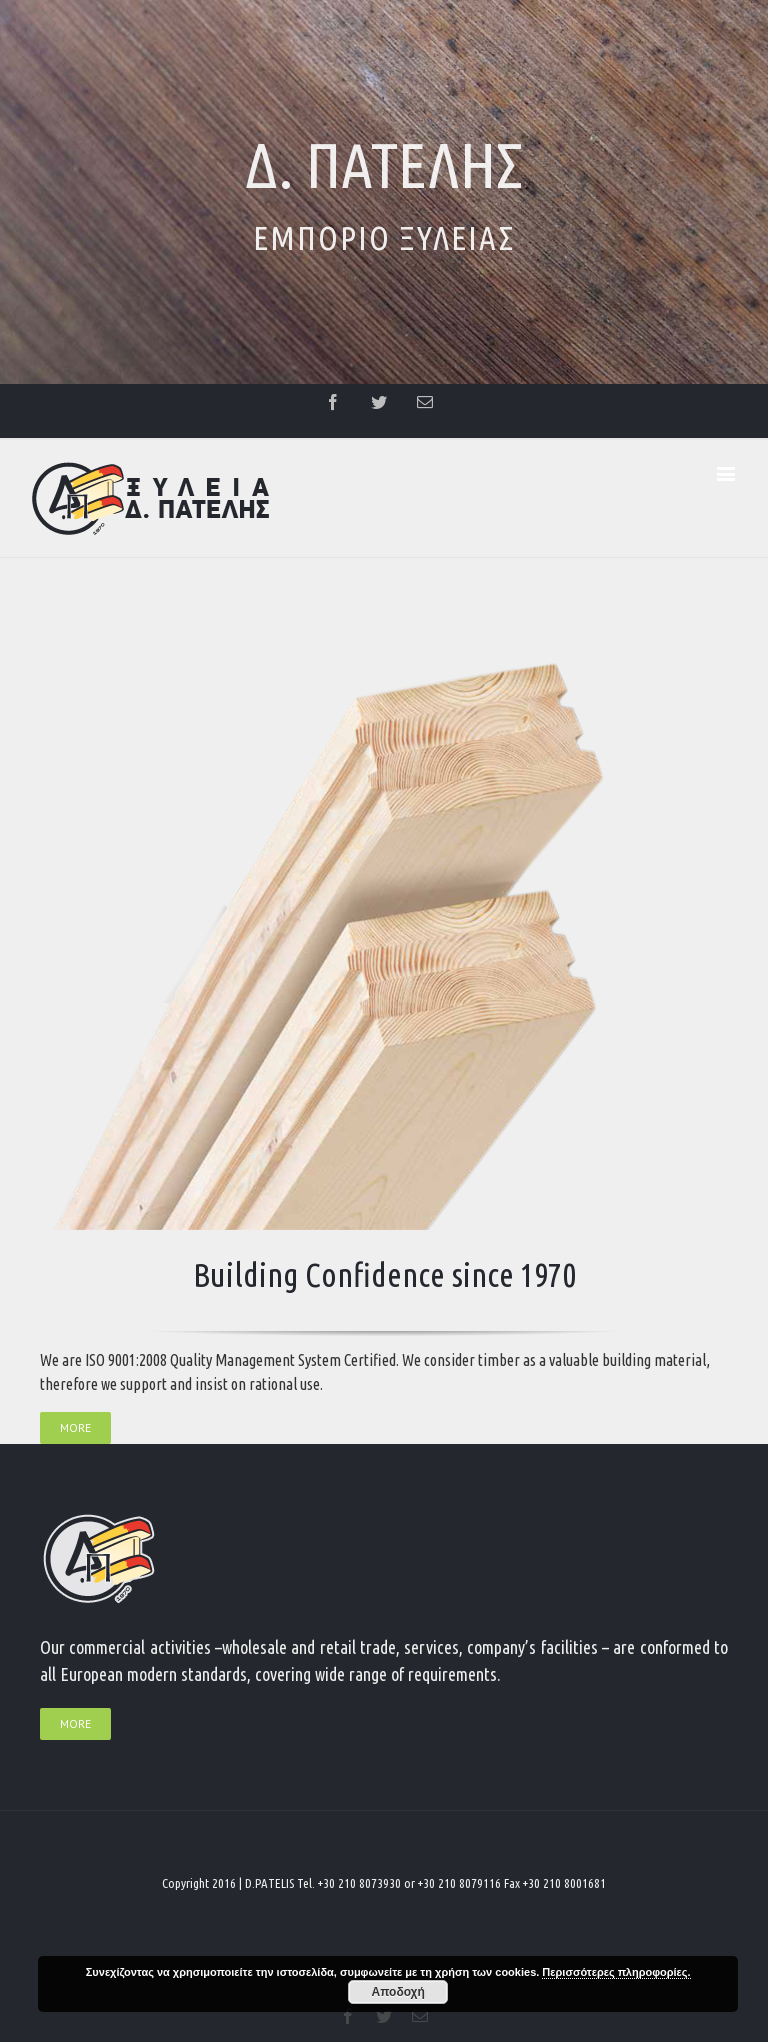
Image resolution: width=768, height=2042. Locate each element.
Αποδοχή (398, 1992)
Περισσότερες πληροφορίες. (616, 1972)
